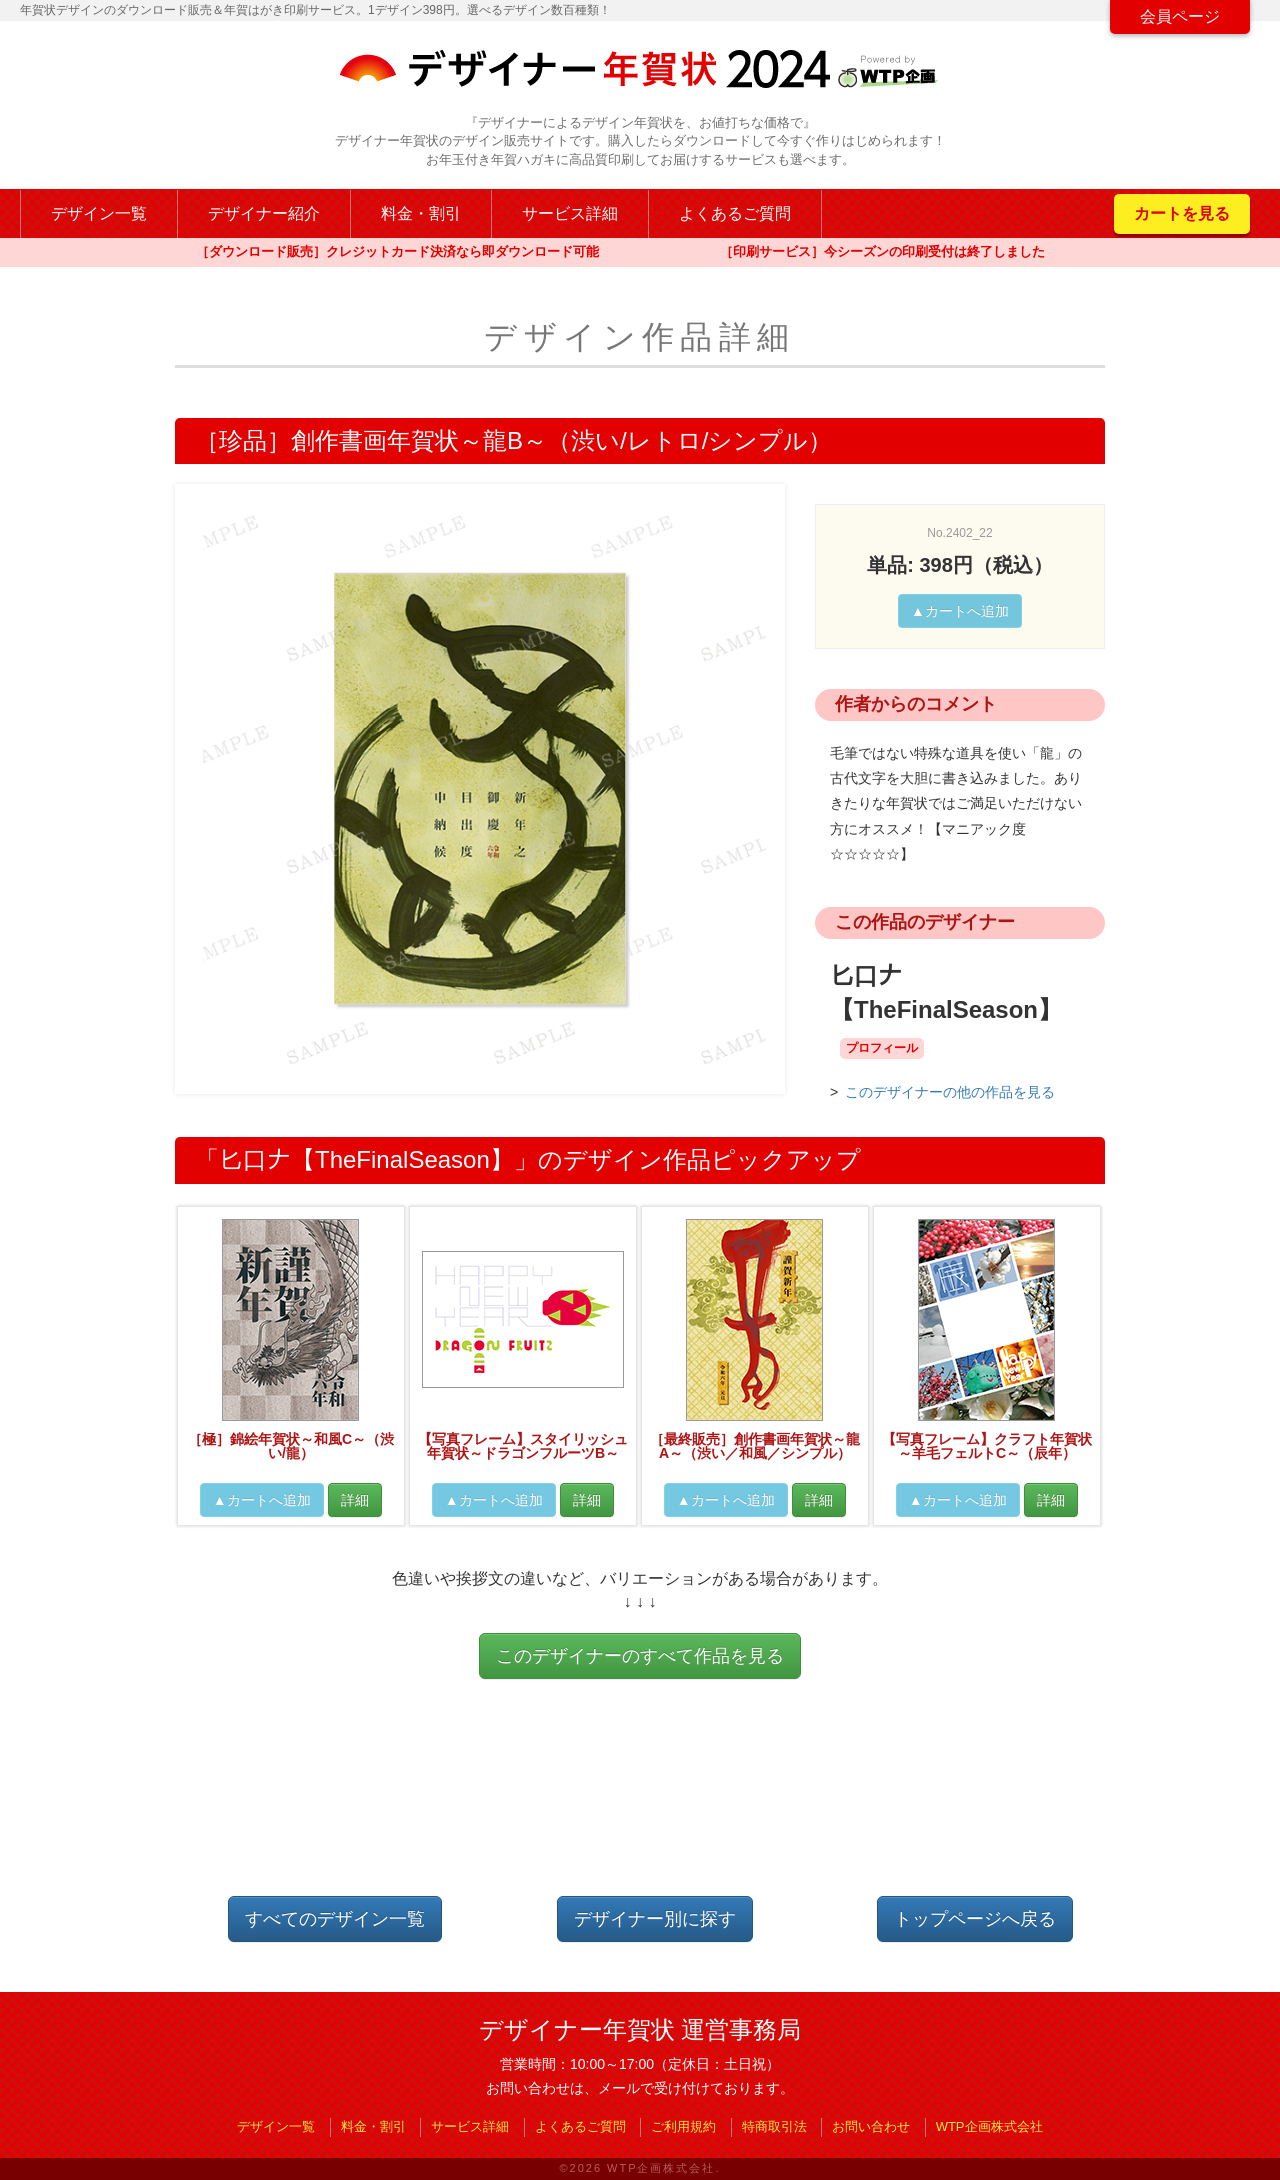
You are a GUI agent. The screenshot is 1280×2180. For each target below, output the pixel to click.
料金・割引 (421, 213)
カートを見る (1182, 213)
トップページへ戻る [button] (975, 1919)
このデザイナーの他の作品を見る (950, 1092)
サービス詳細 (570, 213)
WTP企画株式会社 (989, 2126)
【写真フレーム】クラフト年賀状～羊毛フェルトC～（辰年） (987, 1446)
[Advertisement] (640, 1804)
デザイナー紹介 (264, 213)
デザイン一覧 (99, 213)
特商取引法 (774, 2126)
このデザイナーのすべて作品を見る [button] (640, 1656)
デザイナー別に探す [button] (655, 1919)
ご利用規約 (683, 2126)
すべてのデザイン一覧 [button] (335, 1919)
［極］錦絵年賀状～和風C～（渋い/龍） (291, 1446)
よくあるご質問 (735, 213)
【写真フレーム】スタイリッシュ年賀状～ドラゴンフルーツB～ (523, 1446)
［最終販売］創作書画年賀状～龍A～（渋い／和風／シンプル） (755, 1446)
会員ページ (1180, 16)
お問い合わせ (871, 2126)
